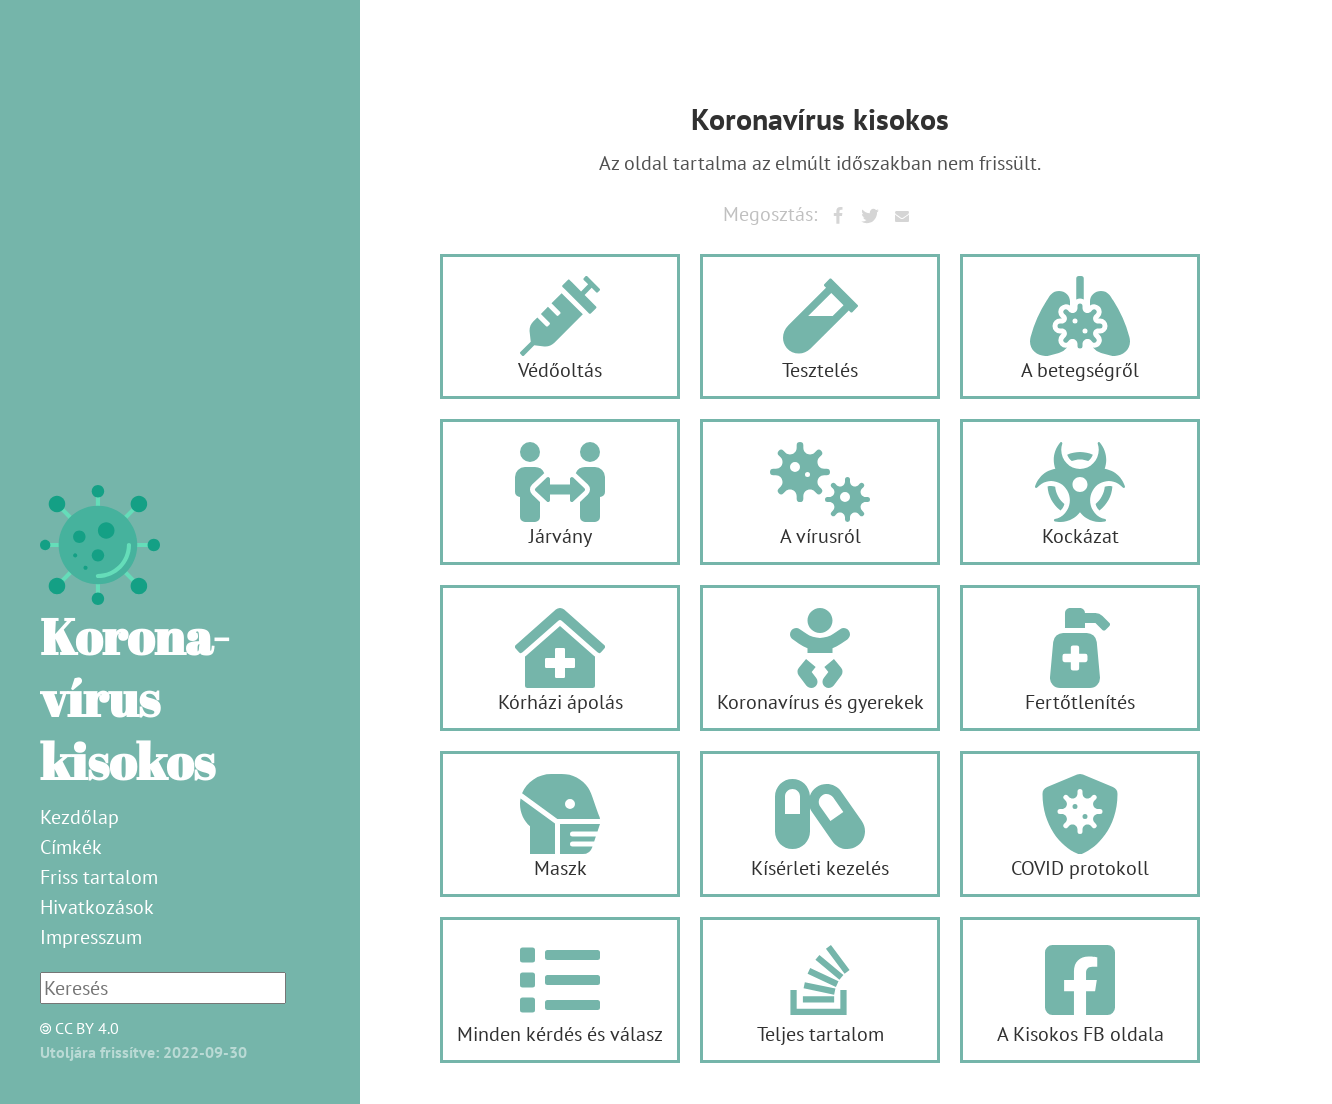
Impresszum (91, 937)
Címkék (71, 847)
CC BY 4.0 (74, 1028)
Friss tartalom (99, 877)
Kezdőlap (79, 817)
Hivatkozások (97, 907)
